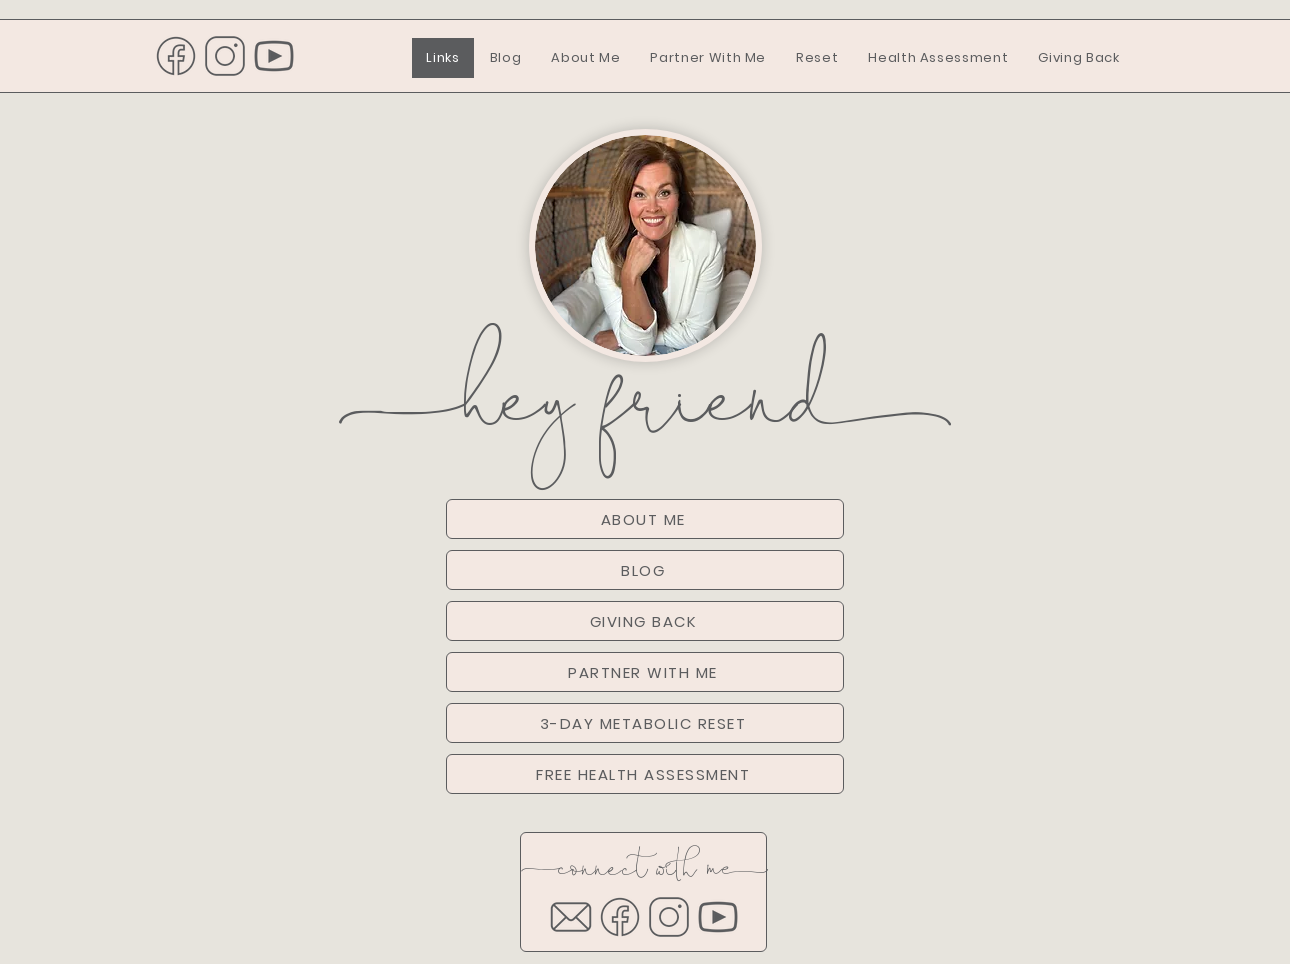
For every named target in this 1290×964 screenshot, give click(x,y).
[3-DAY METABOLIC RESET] (645, 723)
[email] (571, 917)
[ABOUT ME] (645, 519)
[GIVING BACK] (645, 621)
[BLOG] (645, 570)
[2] (225, 56)
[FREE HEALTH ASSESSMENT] (645, 774)
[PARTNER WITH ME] (645, 672)
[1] (176, 56)
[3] (274, 56)
